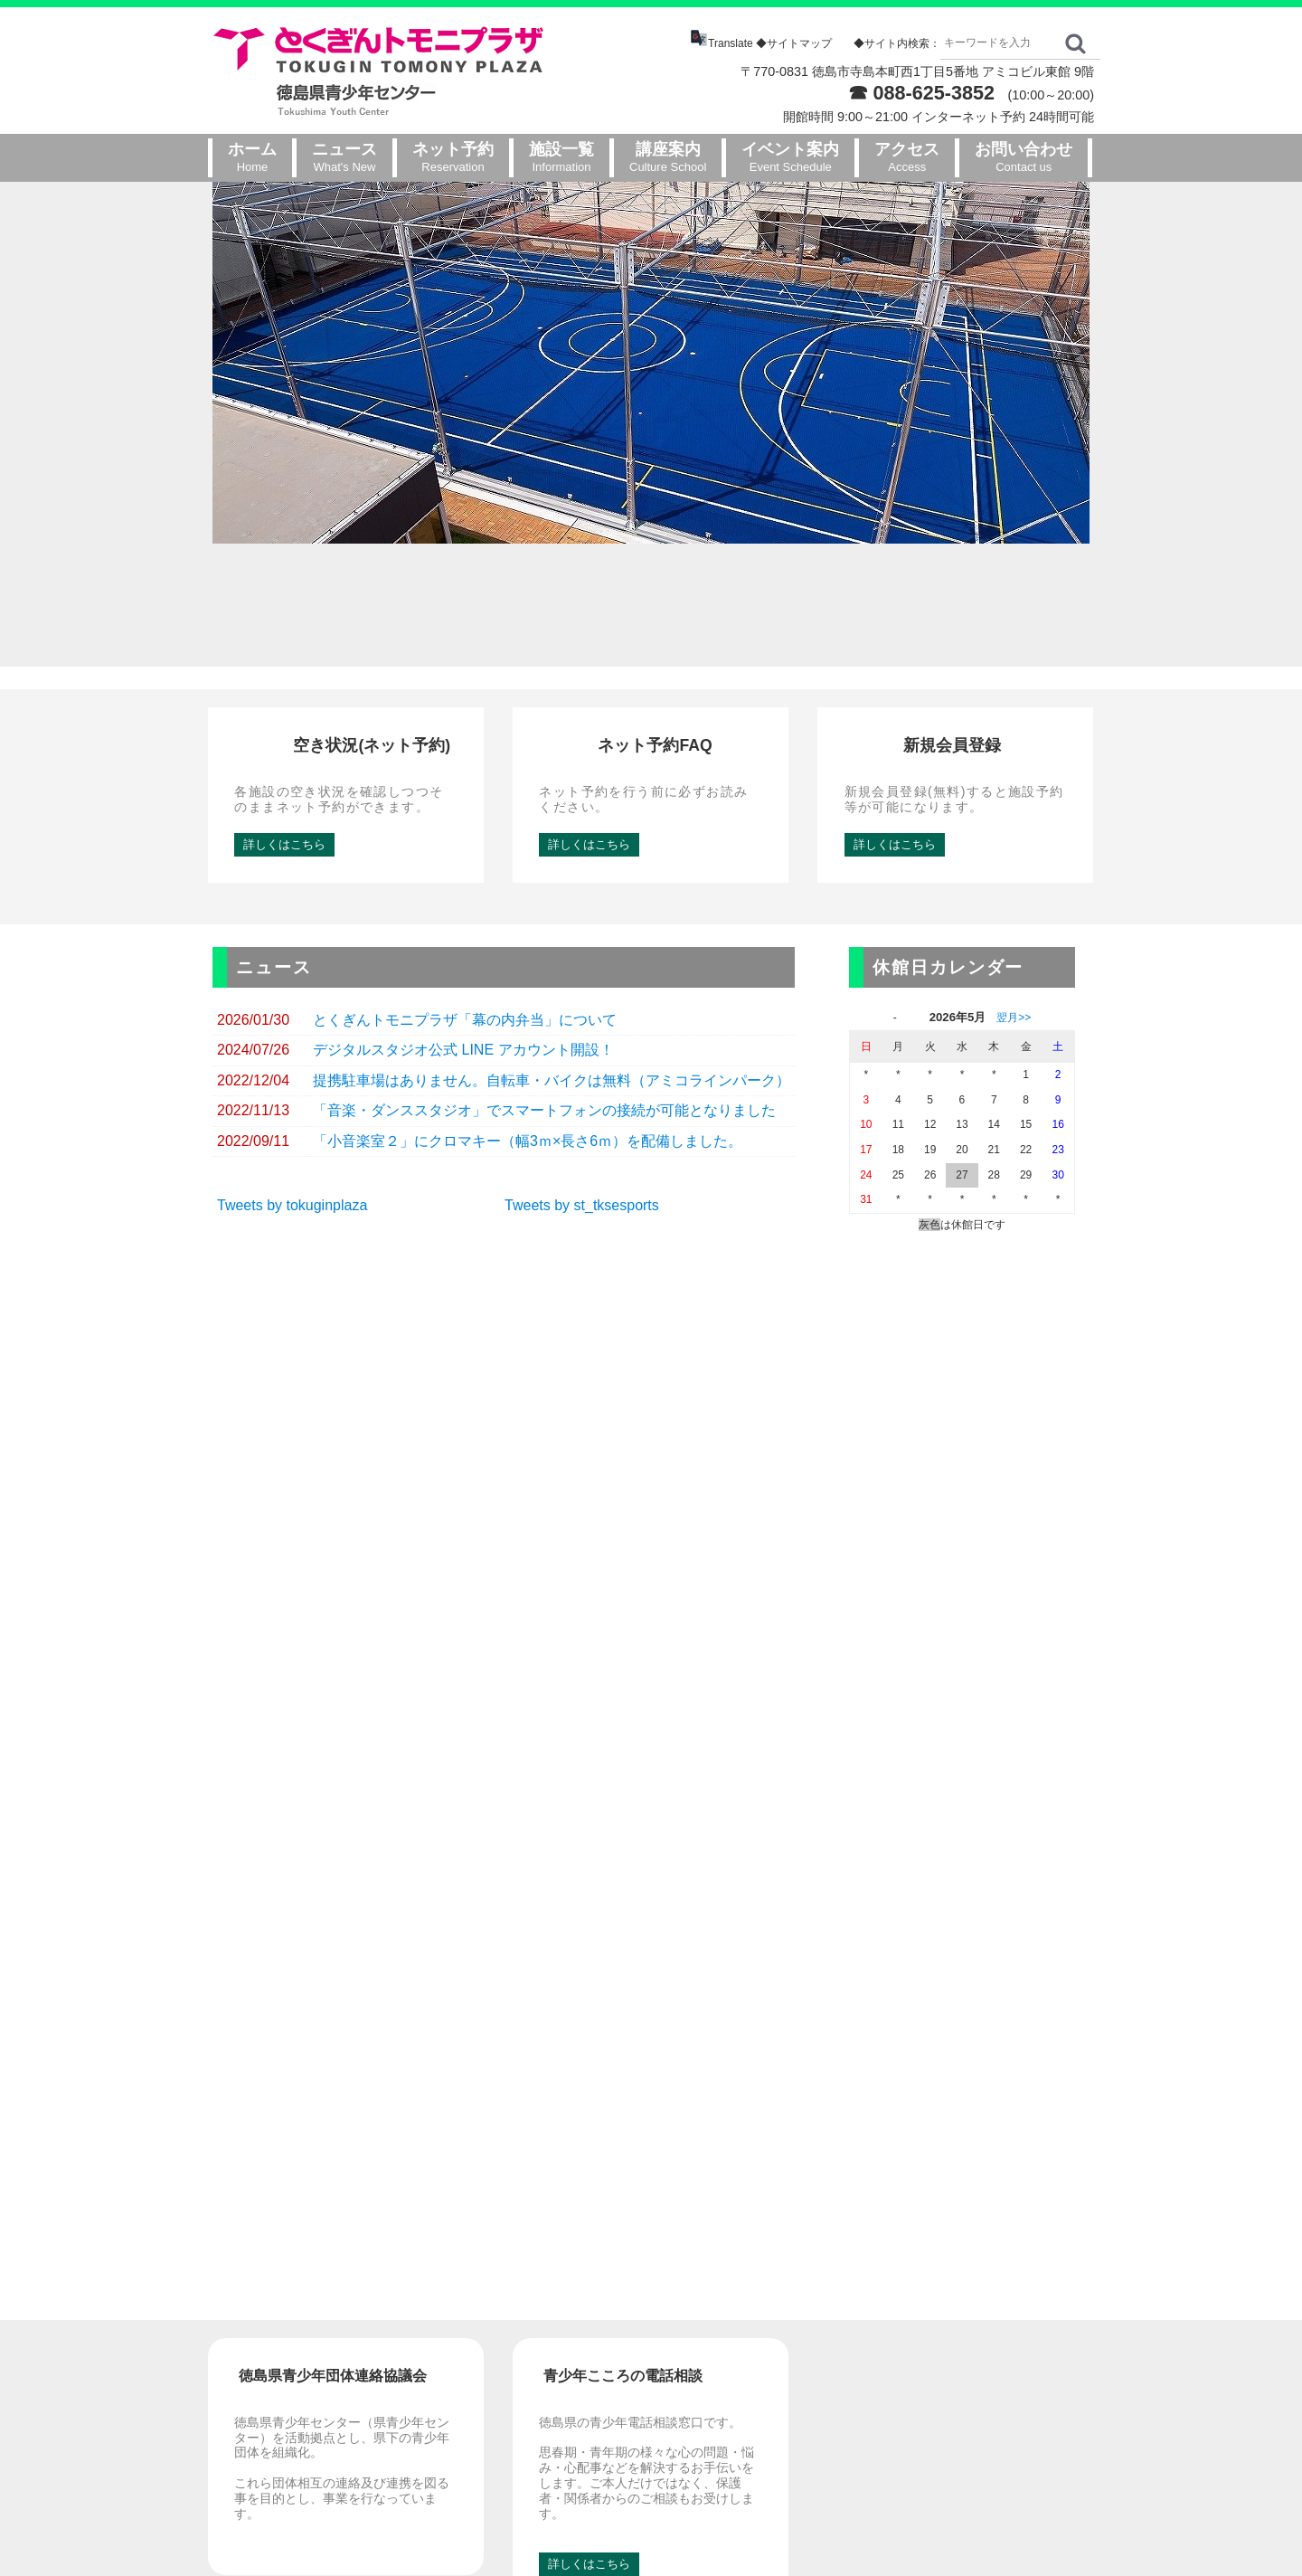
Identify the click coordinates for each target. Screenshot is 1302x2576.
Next (1278, 362)
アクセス (962, 2317)
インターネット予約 (814, 2340)
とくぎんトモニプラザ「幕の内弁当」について (465, 952)
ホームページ (785, 2293)
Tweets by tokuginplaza (292, 1136)
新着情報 (784, 2317)
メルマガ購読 (796, 2386)
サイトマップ (974, 2363)
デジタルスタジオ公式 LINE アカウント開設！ (463, 982)
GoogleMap (348, 2392)
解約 (847, 2386)
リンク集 (962, 2432)
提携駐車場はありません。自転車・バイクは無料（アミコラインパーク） (551, 1011)
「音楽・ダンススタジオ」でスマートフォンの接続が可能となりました (544, 1042)
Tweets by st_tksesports (582, 1136)
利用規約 (962, 2386)
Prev (23, 362)
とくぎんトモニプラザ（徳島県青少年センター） (629, 2537)
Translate (723, 43)
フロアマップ (974, 2340)
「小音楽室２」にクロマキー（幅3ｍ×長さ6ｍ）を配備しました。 (527, 1072)
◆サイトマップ (794, 43)
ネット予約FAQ (802, 2363)
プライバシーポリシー (997, 2409)
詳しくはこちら (284, 775)
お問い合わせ (962, 2293)
